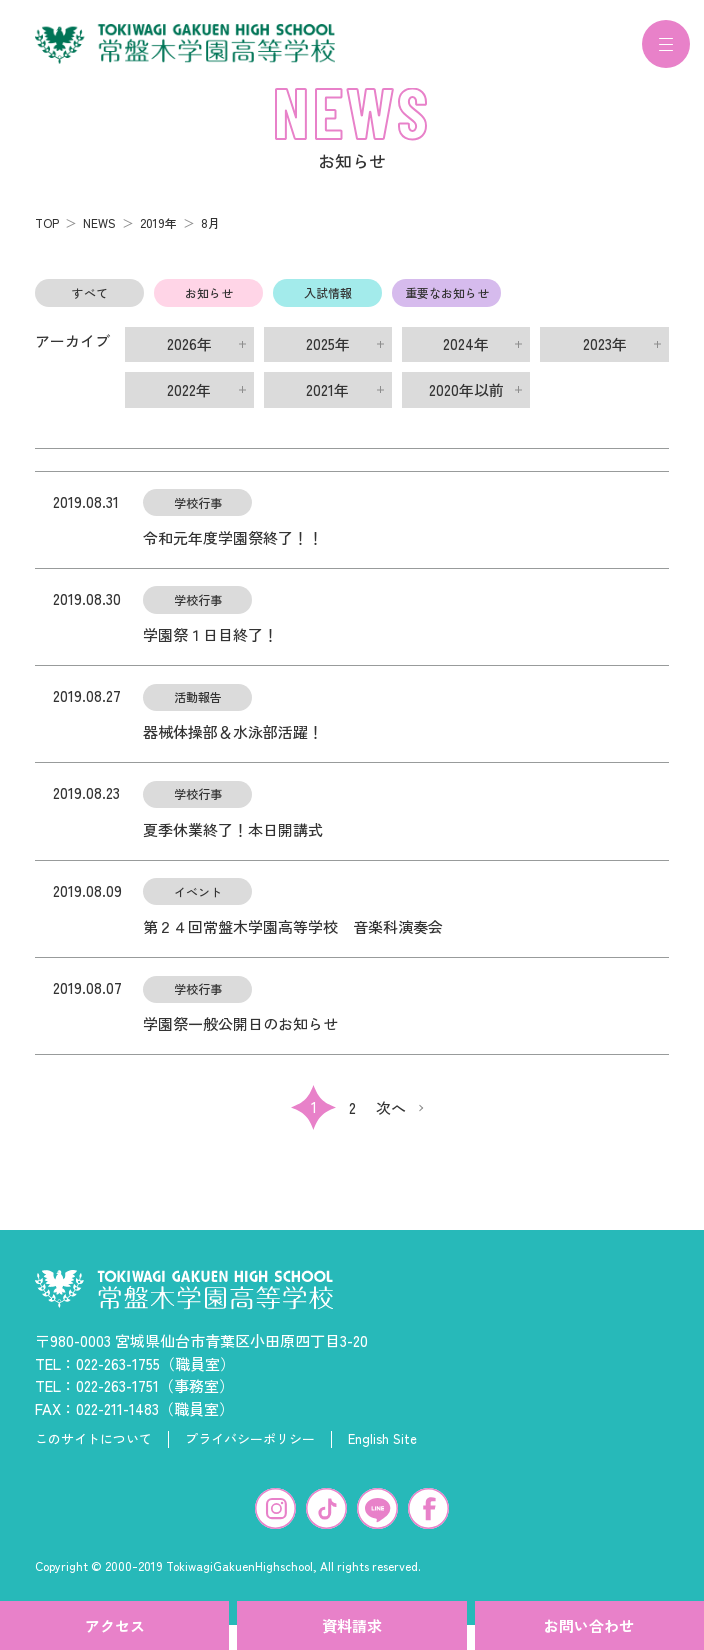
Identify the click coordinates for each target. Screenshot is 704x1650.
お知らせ (209, 304)
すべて (90, 304)
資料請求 (352, 1625)
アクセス (115, 1625)
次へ (391, 1119)
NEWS (99, 234)
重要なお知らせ (447, 304)
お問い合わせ (589, 1625)
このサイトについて (93, 1451)
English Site (382, 1451)
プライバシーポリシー (250, 1451)
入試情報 (328, 304)
